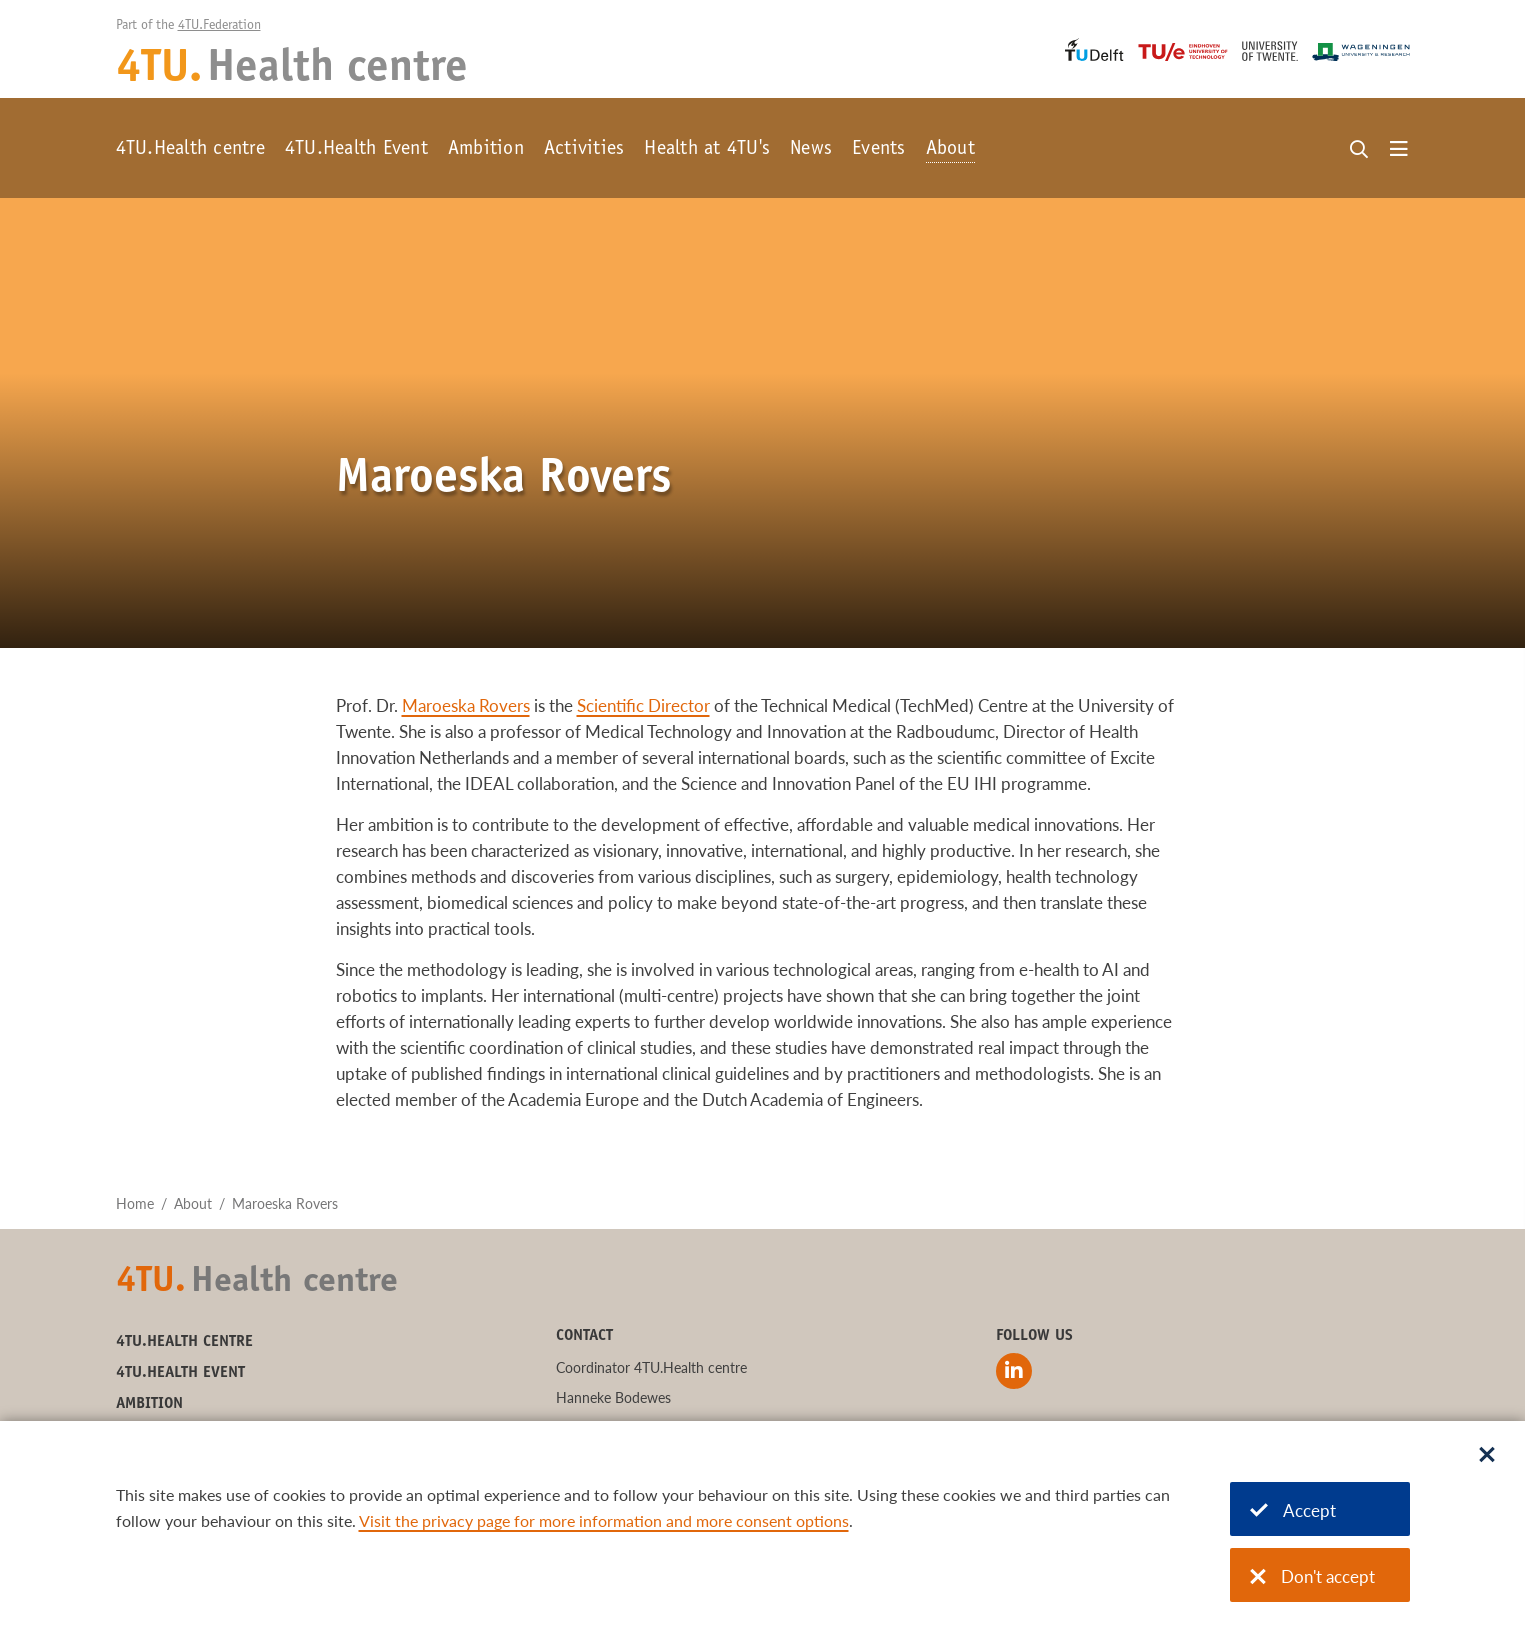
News (811, 150)
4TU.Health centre (190, 150)
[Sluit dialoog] (1487, 1456)
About (950, 150)
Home (135, 1203)
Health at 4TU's (707, 150)
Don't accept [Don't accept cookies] (1312, 1576)
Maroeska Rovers (466, 705)
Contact (584, 1336)
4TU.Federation (219, 26)
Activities (584, 150)
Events (879, 150)
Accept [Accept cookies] (1293, 1510)
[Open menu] (1399, 150)
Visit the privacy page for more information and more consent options (604, 1520)
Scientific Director (643, 705)
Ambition (486, 150)
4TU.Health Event (356, 150)
